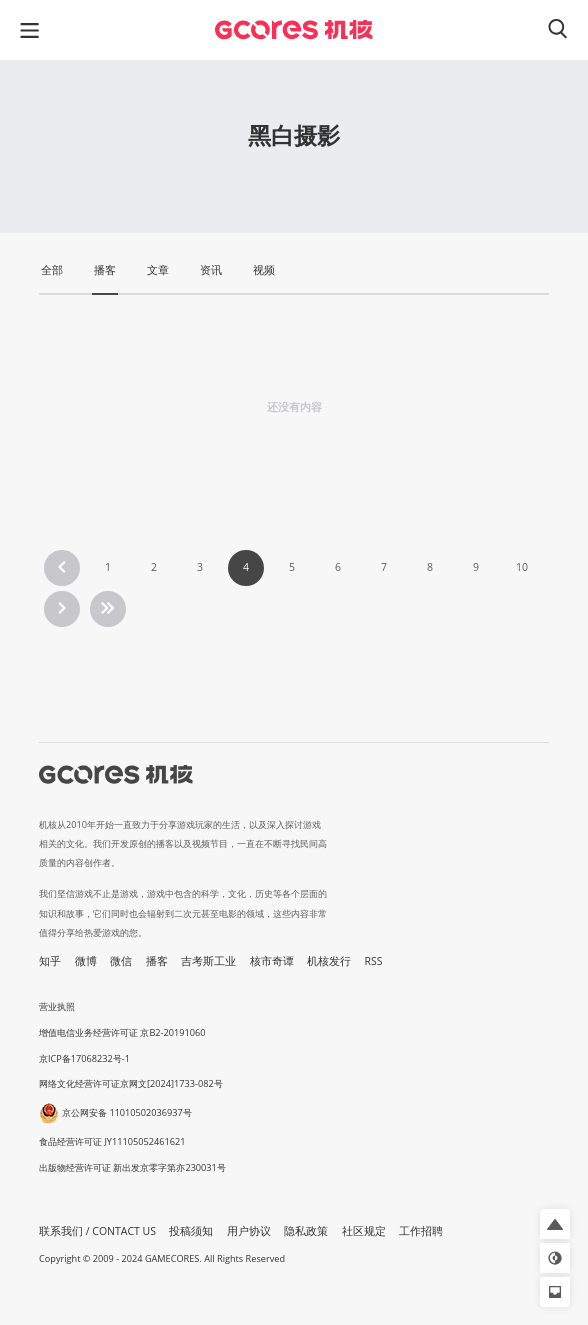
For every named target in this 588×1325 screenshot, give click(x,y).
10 (522, 567)
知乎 (50, 961)
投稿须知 (191, 1231)
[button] (555, 1224)
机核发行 (329, 961)
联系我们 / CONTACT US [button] (97, 1231)
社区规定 (364, 1231)
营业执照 (57, 1006)
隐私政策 (306, 1231)
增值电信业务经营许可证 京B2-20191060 (122, 1032)
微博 (86, 961)
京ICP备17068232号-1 (84, 1058)
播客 (157, 961)
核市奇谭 (272, 961)
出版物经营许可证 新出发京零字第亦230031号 (132, 1167)
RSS (374, 961)
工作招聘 (421, 1231)
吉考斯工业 (208, 961)
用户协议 (249, 1231)
